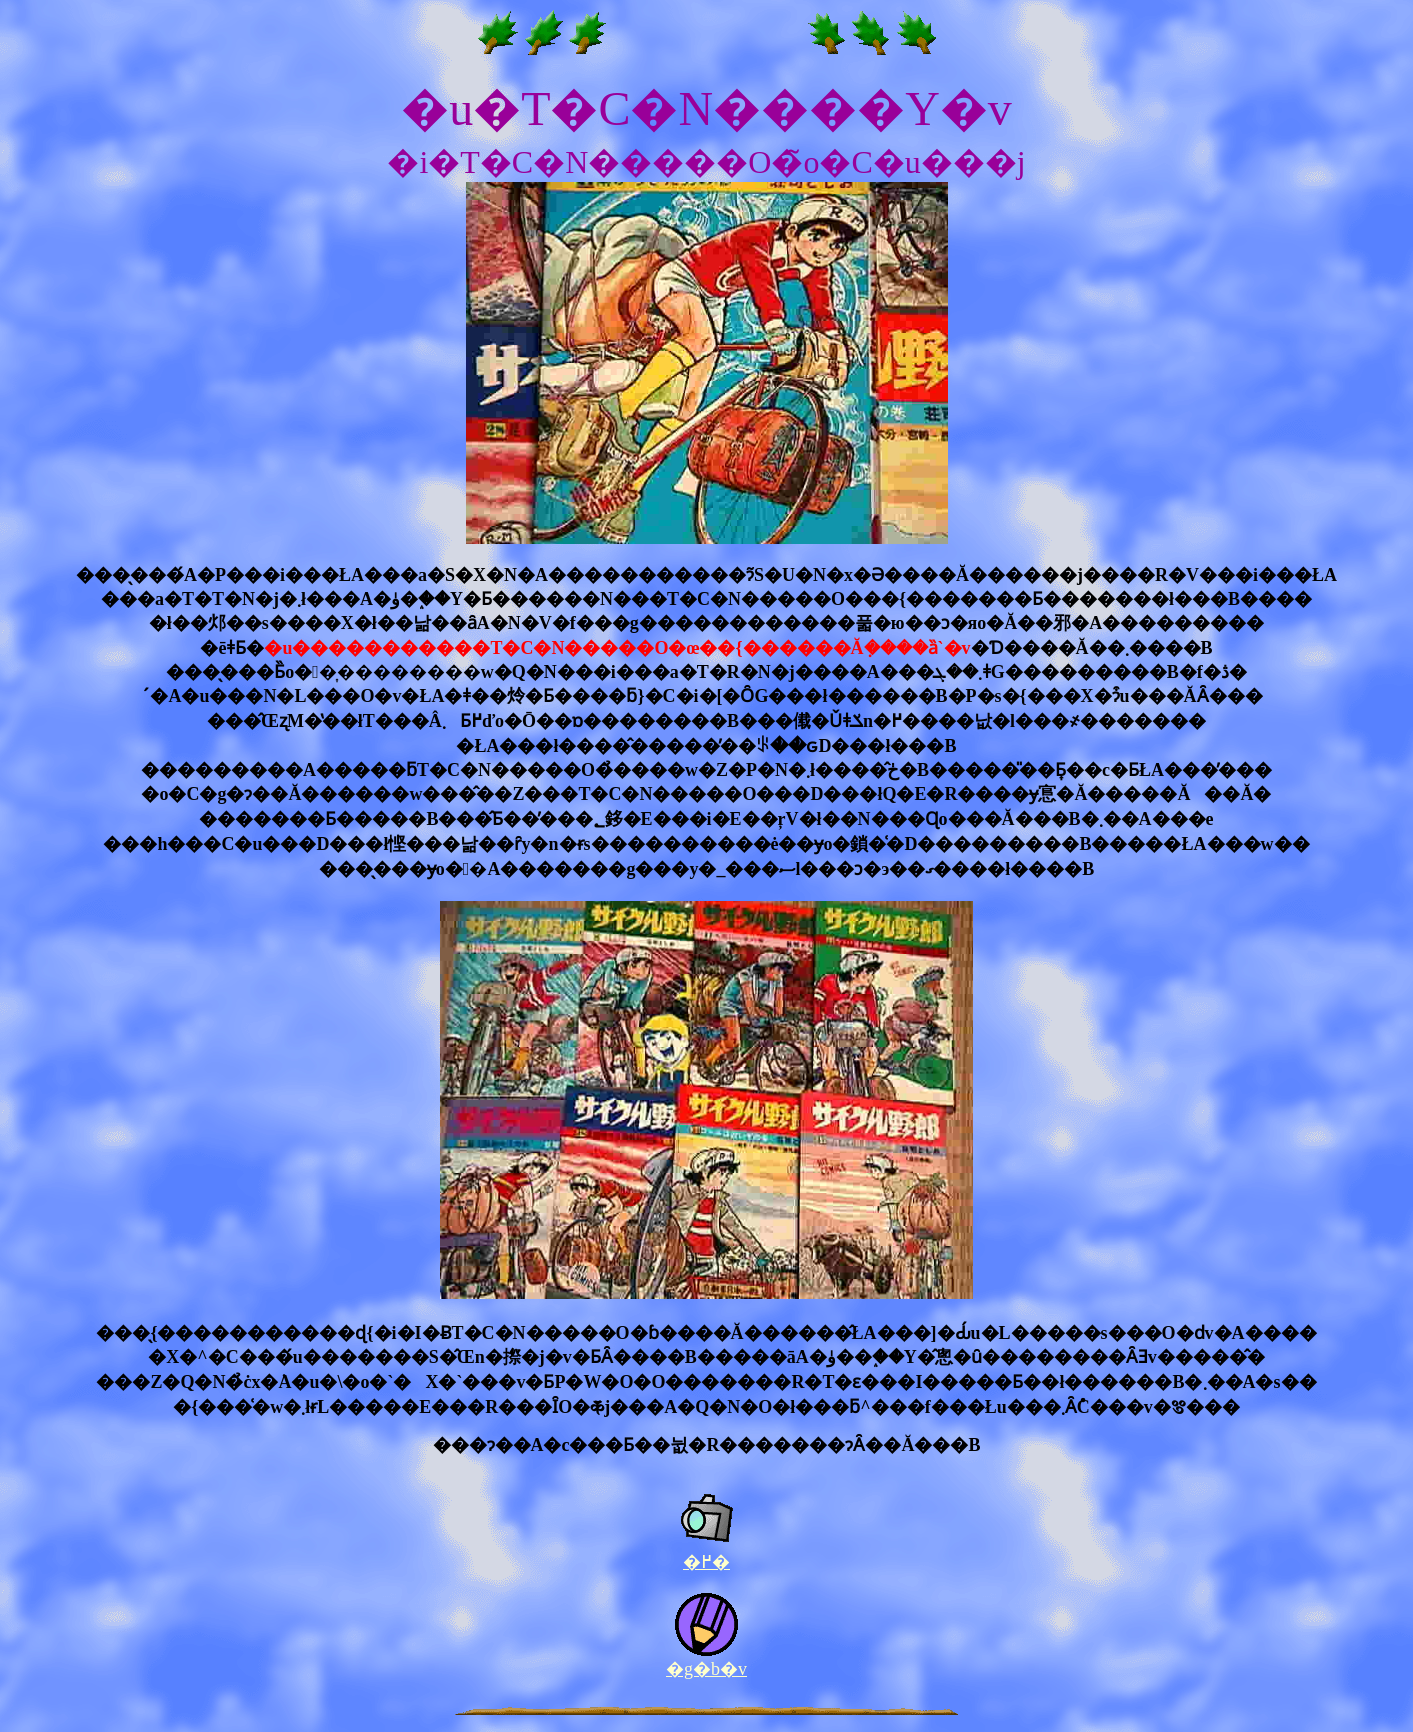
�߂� (706, 1562)
